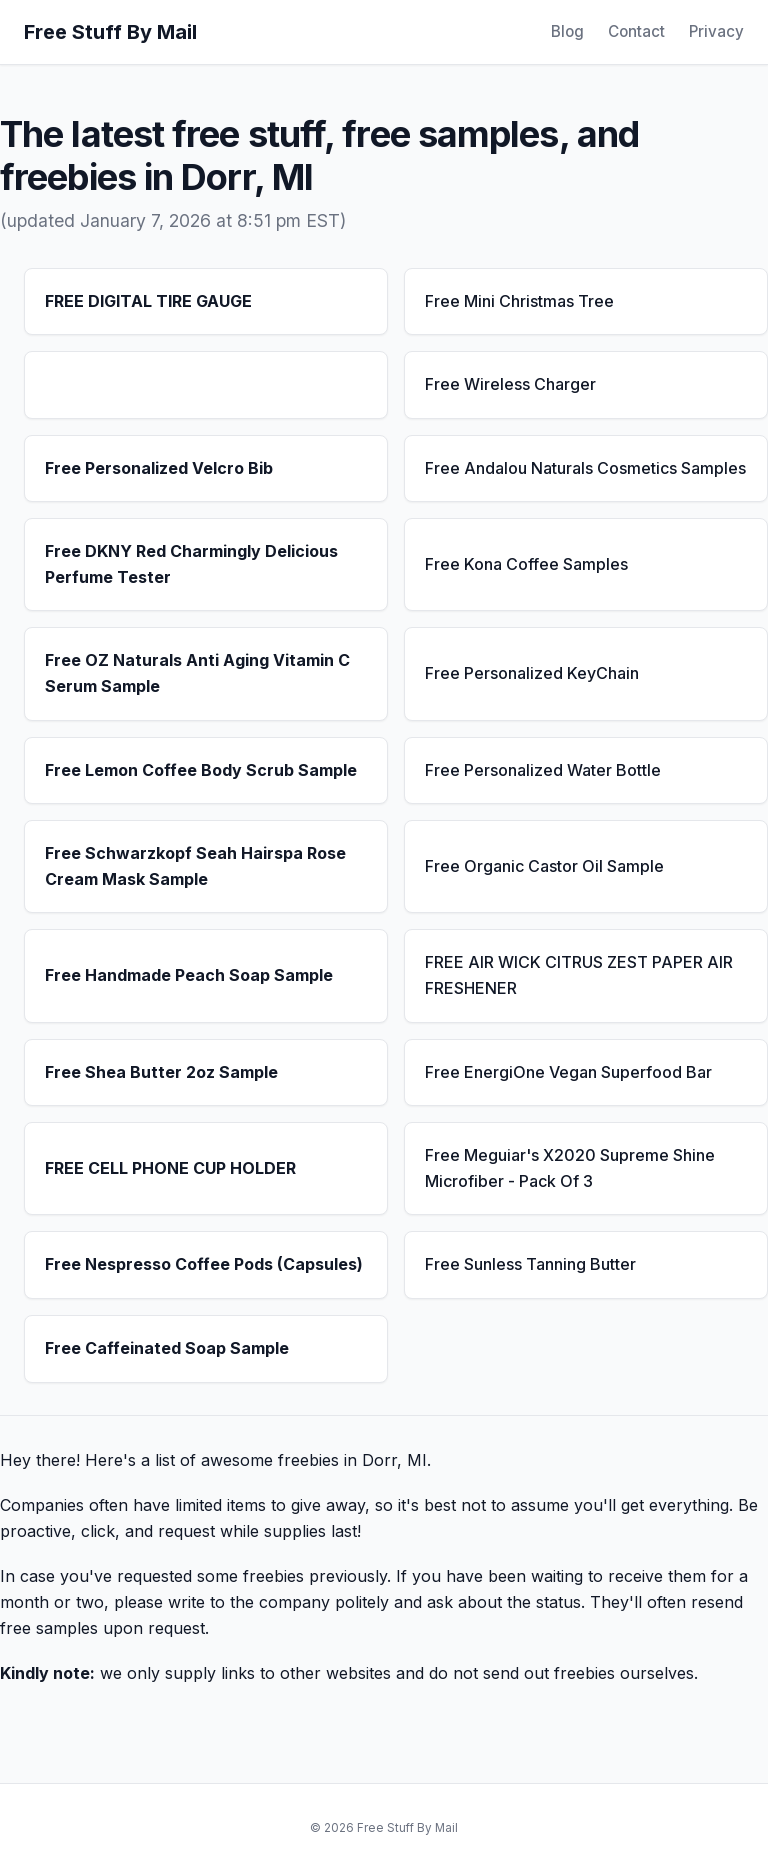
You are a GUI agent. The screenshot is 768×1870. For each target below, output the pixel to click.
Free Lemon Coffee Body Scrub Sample (201, 770)
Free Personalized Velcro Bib (159, 468)
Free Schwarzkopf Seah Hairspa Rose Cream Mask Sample (195, 866)
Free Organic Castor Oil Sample (544, 866)
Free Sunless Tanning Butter (530, 1264)
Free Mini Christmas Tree (519, 301)
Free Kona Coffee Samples (526, 564)
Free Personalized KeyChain (532, 673)
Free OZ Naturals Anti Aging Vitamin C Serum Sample (197, 673)
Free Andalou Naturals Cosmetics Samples (585, 468)
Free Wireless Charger (510, 384)
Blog (567, 31)
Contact (636, 31)
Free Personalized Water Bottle (543, 770)
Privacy (716, 31)
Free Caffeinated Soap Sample (167, 1348)
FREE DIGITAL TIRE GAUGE (148, 301)
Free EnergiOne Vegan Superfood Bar (568, 1072)
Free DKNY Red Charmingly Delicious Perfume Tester (191, 564)
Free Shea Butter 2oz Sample (161, 1072)
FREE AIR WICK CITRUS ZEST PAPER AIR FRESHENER (579, 975)
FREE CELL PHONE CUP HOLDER (170, 1168)
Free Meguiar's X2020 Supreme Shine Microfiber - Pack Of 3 (570, 1168)
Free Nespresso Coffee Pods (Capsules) (204, 1264)
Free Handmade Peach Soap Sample (189, 975)
